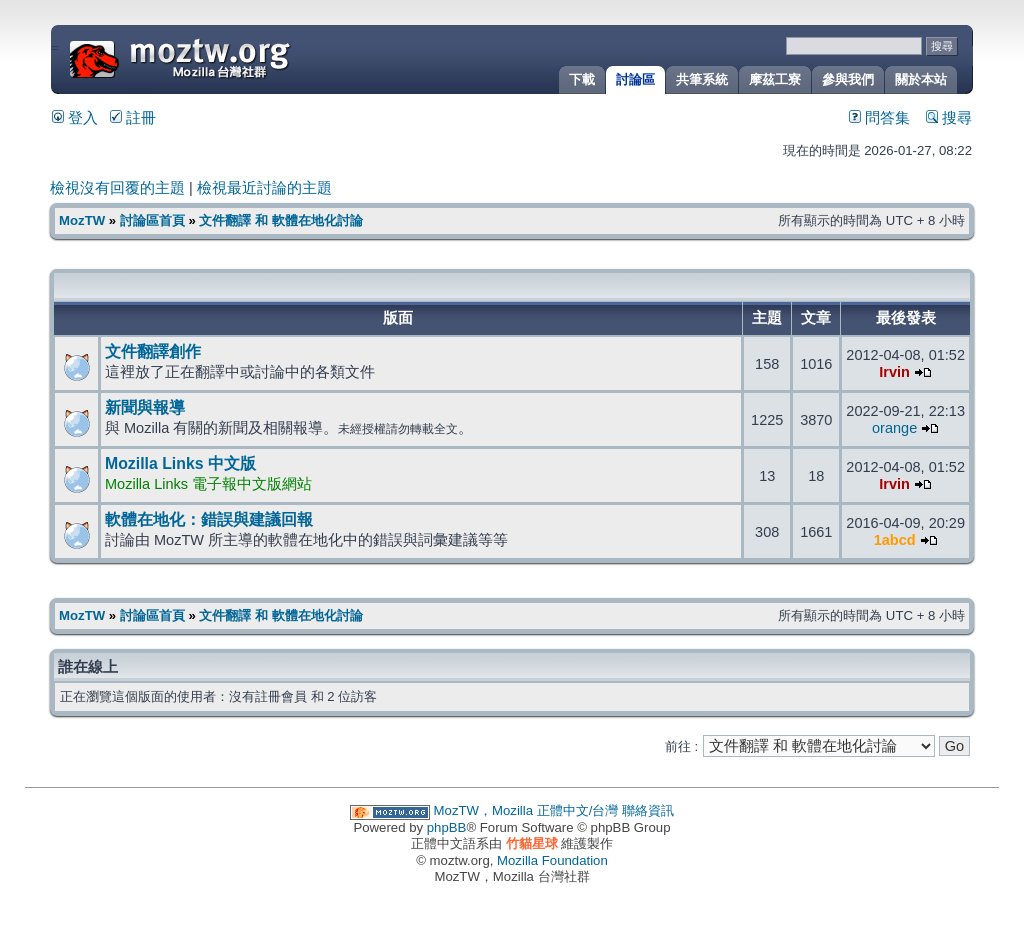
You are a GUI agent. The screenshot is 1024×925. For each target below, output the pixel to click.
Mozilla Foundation (552, 860)
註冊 (133, 118)
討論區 (635, 79)
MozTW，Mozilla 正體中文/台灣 (526, 810)
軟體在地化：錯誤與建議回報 (209, 519)
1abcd (895, 540)
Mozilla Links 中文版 (180, 463)
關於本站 (921, 79)
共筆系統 (702, 79)
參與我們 (848, 79)
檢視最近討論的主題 (264, 188)
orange (894, 428)
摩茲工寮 (775, 79)
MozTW (228, 57)
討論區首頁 (152, 220)
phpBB (447, 827)
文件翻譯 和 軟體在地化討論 (280, 220)
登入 (75, 118)
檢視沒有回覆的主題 (117, 188)
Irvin (894, 372)
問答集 (879, 118)
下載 (582, 79)
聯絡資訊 (648, 810)
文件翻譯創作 (153, 351)
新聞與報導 (145, 407)
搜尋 (949, 118)
